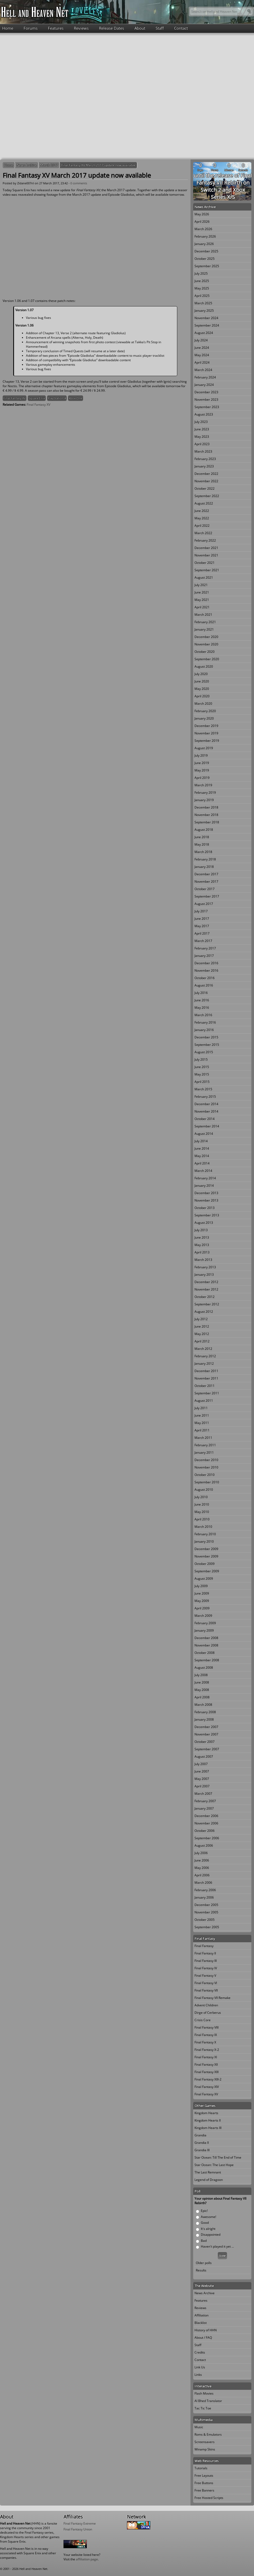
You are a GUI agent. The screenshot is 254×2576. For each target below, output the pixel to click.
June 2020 (201, 681)
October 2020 (204, 651)
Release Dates (111, 28)
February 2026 (205, 236)
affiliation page (87, 2559)
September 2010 (206, 1482)
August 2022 (203, 503)
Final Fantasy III (205, 1960)
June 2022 (201, 510)
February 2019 (205, 792)
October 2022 (204, 488)
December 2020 (206, 637)
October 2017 (204, 889)
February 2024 (205, 377)
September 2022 (206, 496)
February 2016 (205, 1022)
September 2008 (206, 1660)
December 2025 (206, 251)
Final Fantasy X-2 (206, 2049)
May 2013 (201, 1245)
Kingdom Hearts (206, 2113)
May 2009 (201, 1601)
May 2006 (201, 1867)
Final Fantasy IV (205, 1968)
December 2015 (206, 1037)
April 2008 (202, 1697)
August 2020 (203, 666)
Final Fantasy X (205, 2042)
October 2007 (204, 1741)
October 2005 (204, 1919)
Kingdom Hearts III (207, 2128)
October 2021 (204, 562)
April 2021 (202, 607)
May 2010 (201, 1512)
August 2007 (203, 1756)
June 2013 (201, 1237)
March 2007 (203, 1793)
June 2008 (201, 1682)
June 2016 (201, 1000)
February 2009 (205, 1623)
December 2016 (206, 963)
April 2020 (202, 696)
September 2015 (206, 1044)
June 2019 (201, 763)
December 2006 (206, 1816)
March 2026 (203, 229)
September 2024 (206, 325)
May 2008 (201, 1689)
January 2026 (204, 244)
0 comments (78, 183)
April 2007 (202, 1786)
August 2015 (203, 1052)
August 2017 (203, 903)
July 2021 (201, 585)
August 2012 (203, 1311)
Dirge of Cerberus (207, 2012)
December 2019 (206, 726)
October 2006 (204, 1830)
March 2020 (203, 703)
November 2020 (206, 644)
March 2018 (203, 852)
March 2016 (203, 1015)
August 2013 (203, 1222)
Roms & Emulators (208, 2434)
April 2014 (202, 1163)
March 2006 (203, 1882)
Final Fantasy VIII (206, 2027)
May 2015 (201, 1074)
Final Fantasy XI (205, 2057)
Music (198, 2427)
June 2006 (201, 1860)
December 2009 (206, 1549)
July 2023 (201, 421)
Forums (31, 28)
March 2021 (203, 614)
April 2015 (202, 1081)
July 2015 (201, 1059)
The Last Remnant (207, 2172)
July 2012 (201, 1319)
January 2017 (204, 955)
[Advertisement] (91, 95)
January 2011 (204, 1452)
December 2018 (206, 807)
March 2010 (203, 1526)
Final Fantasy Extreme (80, 2523)
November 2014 (206, 1111)
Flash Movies (204, 2393)
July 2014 (201, 1141)
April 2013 (202, 1252)
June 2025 (201, 281)
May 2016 (201, 1007)
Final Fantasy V (205, 1975)
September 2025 (206, 266)
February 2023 (205, 459)
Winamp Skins (204, 2449)
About (139, 28)
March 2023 (203, 451)
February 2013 (205, 1267)
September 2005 (206, 1927)
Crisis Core (202, 2020)
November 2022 (206, 481)
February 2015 (205, 1096)
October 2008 (204, 1652)
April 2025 (202, 295)
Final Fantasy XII (206, 2064)
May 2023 (201, 436)
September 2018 (206, 822)
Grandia (200, 2135)
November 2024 (206, 318)
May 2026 (201, 214)
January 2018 (204, 866)
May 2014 (201, 1156)
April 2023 (202, 444)
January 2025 (204, 310)
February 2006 (205, 1890)
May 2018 (201, 844)
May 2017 (201, 926)
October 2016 (204, 978)
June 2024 (201, 347)
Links (198, 2374)
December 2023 (206, 392)
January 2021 (204, 629)
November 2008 (206, 1645)
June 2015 (201, 1067)
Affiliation (201, 2315)
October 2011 (204, 1385)
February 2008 (205, 1712)
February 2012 (205, 1356)
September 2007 (206, 1749)
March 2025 (203, 303)
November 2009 (206, 1556)
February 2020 (205, 711)
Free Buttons (203, 2483)
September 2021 (206, 570)
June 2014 (201, 1148)
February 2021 (205, 622)
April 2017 (202, 933)
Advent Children (206, 2005)
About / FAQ (203, 2337)
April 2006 (202, 1875)
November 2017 (206, 881)
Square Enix (37, 398)
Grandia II (201, 2142)
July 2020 (201, 674)
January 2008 (204, 1719)
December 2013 (206, 1193)
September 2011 (206, 1393)
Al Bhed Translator (208, 2401)
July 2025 (201, 273)
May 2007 (201, 1778)
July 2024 (201, 340)
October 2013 (204, 1208)
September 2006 (206, 1838)
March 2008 (203, 1704)
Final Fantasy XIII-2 (207, 2079)
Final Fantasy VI (205, 1983)
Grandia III (202, 2150)
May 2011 (201, 1423)
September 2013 (206, 1215)
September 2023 (206, 407)
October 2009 (204, 1563)
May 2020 (201, 688)
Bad (204, 2240)
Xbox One (75, 398)
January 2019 (204, 800)
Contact (181, 28)
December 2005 (206, 1905)
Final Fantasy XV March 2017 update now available (98, 165)
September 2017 (206, 896)
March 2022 (203, 533)
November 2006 (206, 1823)
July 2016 (201, 992)
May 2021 (201, 599)
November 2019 (206, 733)
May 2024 (201, 355)
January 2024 (204, 384)
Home (7, 28)
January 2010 (204, 1541)
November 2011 (206, 1378)
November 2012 (206, 1289)
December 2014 (206, 1104)
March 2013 (203, 1259)
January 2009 (204, 1630)
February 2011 (205, 1445)
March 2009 (203, 1615)
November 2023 (206, 399)
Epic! (204, 2210)
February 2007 (205, 1801)
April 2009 (202, 1608)
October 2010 (204, 1474)
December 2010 (206, 1460)
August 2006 (203, 1845)
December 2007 (206, 1727)
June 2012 (201, 1326)
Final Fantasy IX (205, 2035)
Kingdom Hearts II (207, 2120)
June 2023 (201, 429)
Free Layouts (203, 2475)
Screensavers (204, 2442)
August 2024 (203, 333)
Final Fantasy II (205, 1953)
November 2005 (206, 1912)
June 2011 (201, 1415)
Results (201, 2270)
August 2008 (203, 1667)
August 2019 (203, 748)
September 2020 (206, 659)
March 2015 (203, 1089)
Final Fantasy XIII (206, 2072)
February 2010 (205, 1534)
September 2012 (206, 1304)
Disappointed (210, 2234)
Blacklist (200, 2322)
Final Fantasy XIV (206, 2086)
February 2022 (205, 540)
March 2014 (203, 1170)
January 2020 (204, 718)
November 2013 (206, 1200)
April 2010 (202, 1519)
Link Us (199, 2367)
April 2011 (202, 1430)
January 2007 (204, 1808)
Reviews (81, 28)
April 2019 (202, 777)
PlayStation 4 (57, 398)
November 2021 (206, 555)
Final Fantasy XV (14, 398)
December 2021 (206, 548)
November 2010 (206, 1467)
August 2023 (203, 414)
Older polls (204, 2263)
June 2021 (201, 592)
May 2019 (201, 770)
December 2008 (206, 1638)
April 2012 (202, 1341)
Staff (160, 28)
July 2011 (201, 1408)
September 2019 (206, 740)
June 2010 (201, 1504)
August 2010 (203, 1489)
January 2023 (204, 466)
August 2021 (203, 577)
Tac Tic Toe (202, 2408)
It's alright (208, 2228)
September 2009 (206, 1571)
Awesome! (208, 2217)
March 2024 (203, 370)
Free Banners (204, 2490)
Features (56, 28)
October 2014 (204, 1119)
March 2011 (203, 1437)
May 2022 (201, 518)
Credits (199, 2352)
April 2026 (202, 221)
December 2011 (206, 1371)
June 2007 (201, 1771)
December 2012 (206, 1282)
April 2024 (202, 362)
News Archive (27, 165)
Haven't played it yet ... (217, 2246)
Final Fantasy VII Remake (212, 1997)
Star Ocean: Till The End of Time (217, 2157)
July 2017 (201, 911)
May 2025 (201, 288)
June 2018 (201, 837)
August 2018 (203, 829)
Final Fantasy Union (78, 2529)
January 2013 (204, 1274)
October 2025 (204, 258)
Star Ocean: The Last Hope (214, 2165)
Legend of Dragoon (208, 2179)
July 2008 (201, 1675)
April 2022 (202, 525)
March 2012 (203, 1348)
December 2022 (206, 473)
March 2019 (203, 785)
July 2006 (201, 1853)
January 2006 (204, 1897)
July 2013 (201, 1230)
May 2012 (201, 1334)
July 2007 (201, 1764)
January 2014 (204, 1185)
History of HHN (205, 2330)
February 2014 (205, 1178)
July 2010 (201, 1497)
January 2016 (204, 1030)
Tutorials (200, 2468)
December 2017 (206, 874)
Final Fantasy (204, 1946)
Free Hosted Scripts (208, 2497)
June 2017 (201, 918)
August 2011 (203, 1400)
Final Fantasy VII (206, 1990)
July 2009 (201, 1586)
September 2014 (206, 1126)
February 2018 (205, 859)
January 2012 (204, 1363)
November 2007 (206, 1734)
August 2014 (203, 1133)
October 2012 (204, 1296)
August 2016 (203, 985)
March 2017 (49, 165)
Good (205, 2222)
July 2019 (201, 755)
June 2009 (201, 1593)
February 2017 (205, 948)
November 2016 (206, 970)
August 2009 (203, 1578)
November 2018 (206, 814)
